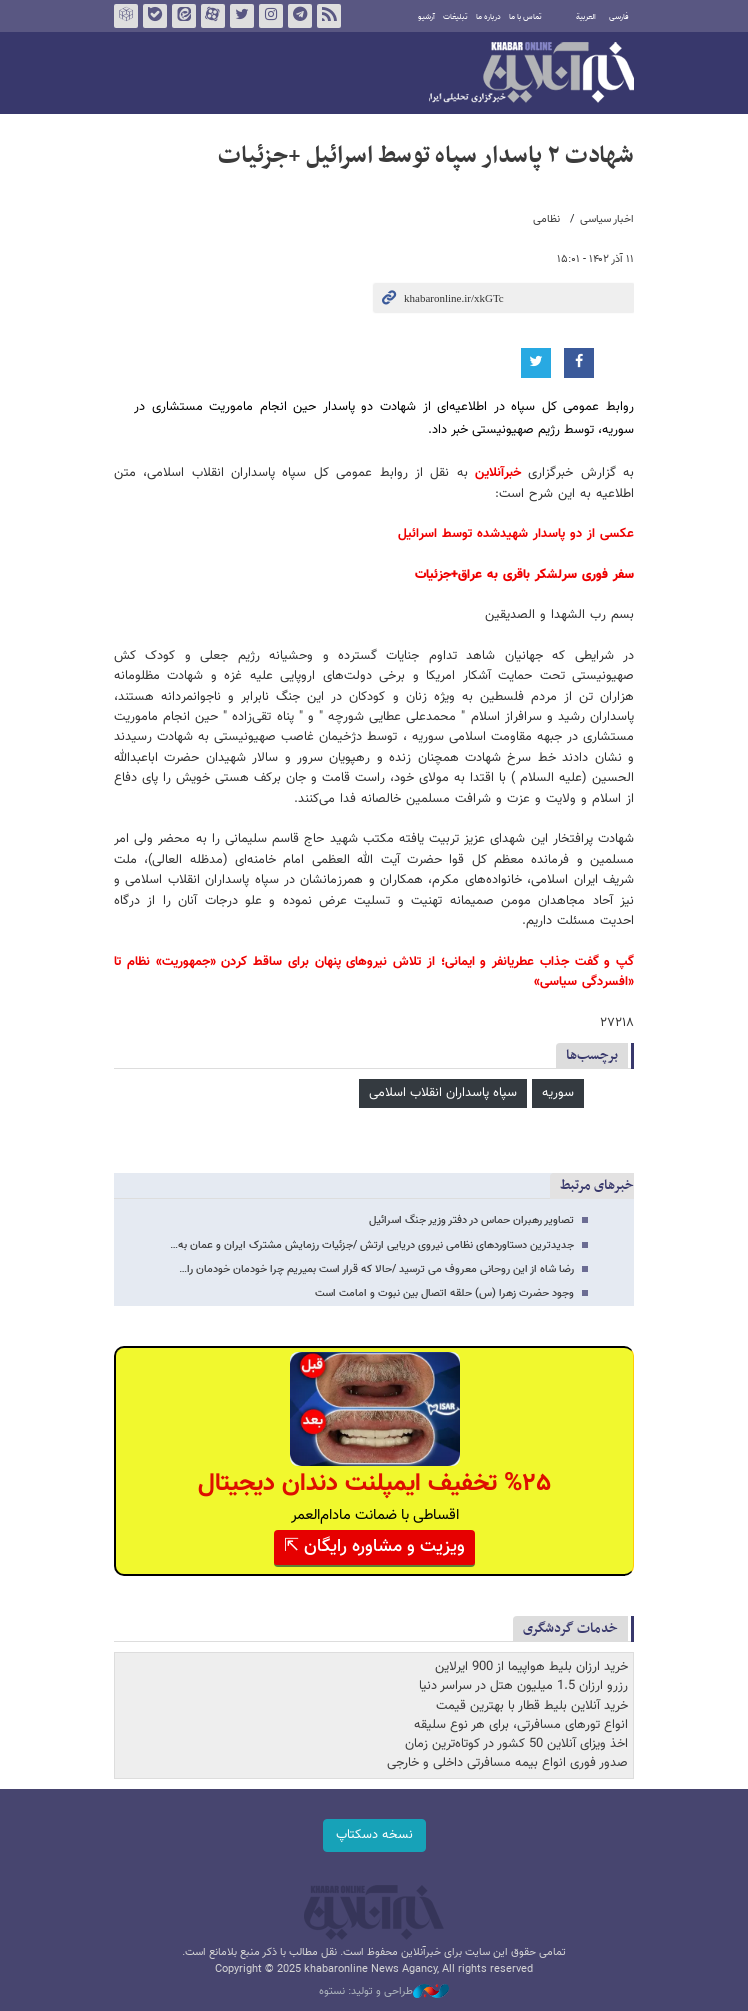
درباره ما (488, 17)
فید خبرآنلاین (329, 16)
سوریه (558, 1093)
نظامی (546, 219)
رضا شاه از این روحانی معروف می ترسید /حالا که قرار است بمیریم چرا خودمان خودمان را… (376, 1269)
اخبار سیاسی (607, 219)
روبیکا (126, 16)
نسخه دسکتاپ (374, 1835)
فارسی (619, 17)
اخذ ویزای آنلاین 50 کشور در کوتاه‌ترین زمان (516, 1744)
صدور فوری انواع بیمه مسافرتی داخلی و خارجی (507, 1763)
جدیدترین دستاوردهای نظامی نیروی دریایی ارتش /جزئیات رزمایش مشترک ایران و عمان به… (372, 1245)
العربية (586, 17)
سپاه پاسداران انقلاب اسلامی (443, 1093)
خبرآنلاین (531, 74)
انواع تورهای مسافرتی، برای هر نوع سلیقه (521, 1725)
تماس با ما (525, 17)
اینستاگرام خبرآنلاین (271, 16)
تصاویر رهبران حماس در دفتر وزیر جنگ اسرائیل (471, 1220)
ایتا (184, 16)
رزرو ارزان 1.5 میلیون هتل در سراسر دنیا (523, 1686)
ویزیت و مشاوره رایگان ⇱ (374, 1547)
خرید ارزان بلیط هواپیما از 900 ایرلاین (531, 1667)
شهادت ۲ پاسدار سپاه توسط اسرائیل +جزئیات (426, 156)
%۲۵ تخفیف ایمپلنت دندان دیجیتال (374, 1483)
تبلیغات (455, 17)
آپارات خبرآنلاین (213, 16)
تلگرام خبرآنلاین (300, 16)
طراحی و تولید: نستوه (384, 1992)
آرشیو (426, 17)
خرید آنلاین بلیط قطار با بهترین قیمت (532, 1706)
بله (155, 16)
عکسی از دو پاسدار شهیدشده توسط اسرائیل (516, 534)
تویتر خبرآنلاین (242, 16)
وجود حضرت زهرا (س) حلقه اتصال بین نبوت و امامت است (444, 1293)
